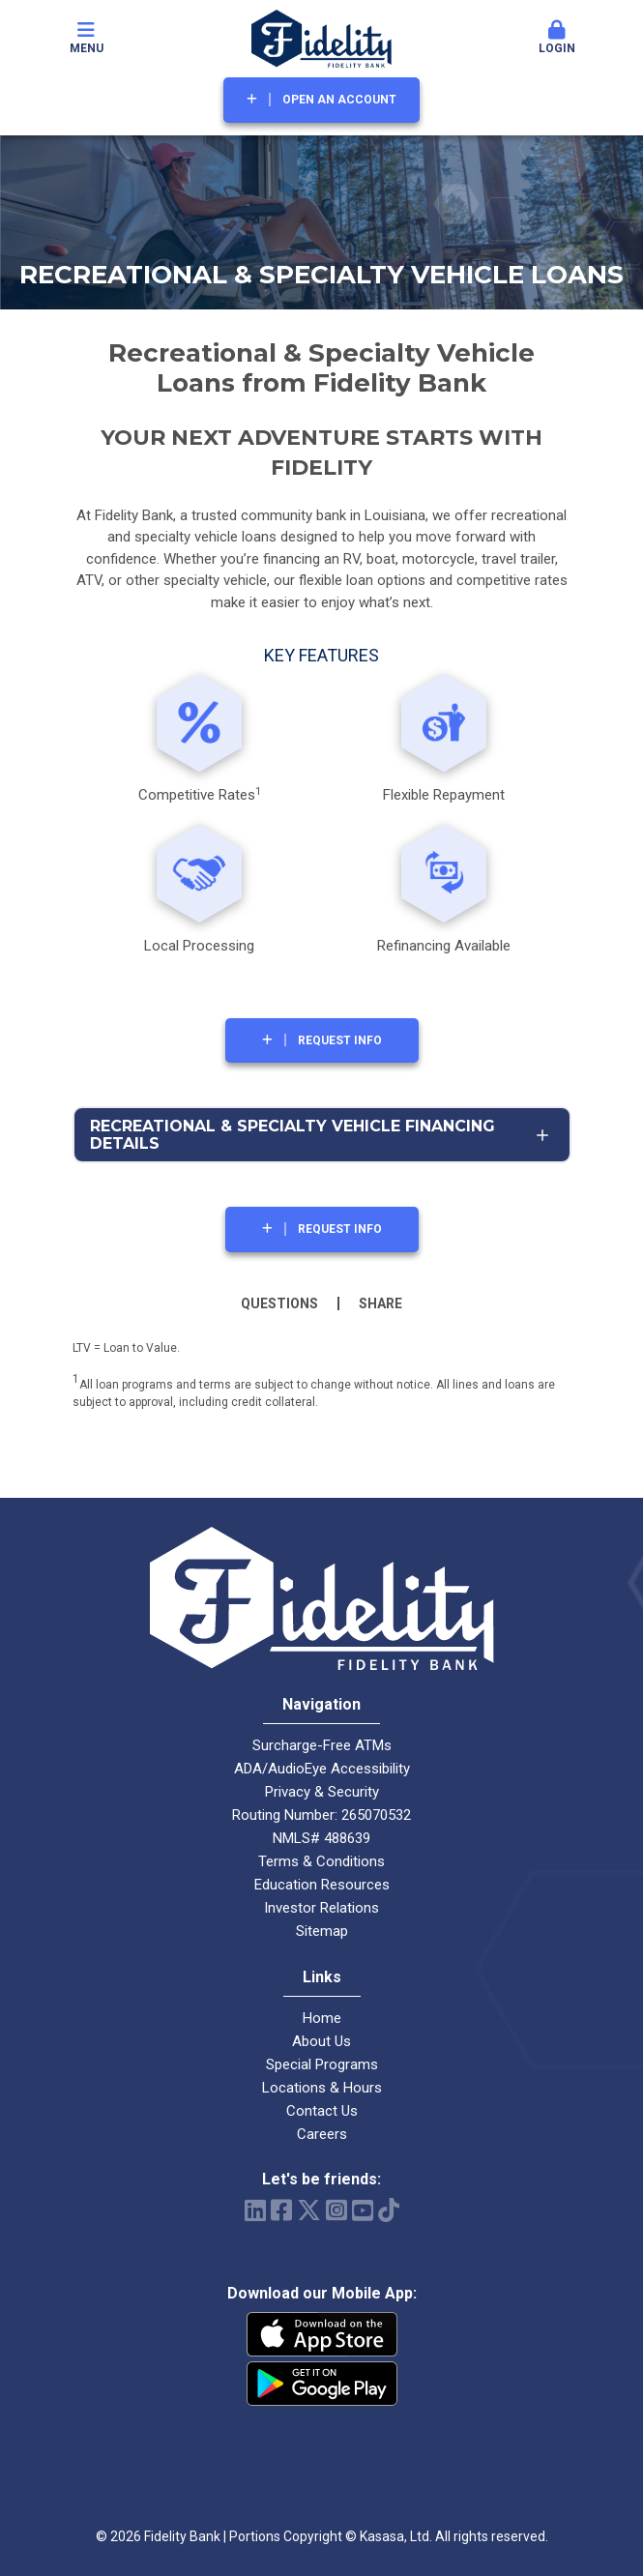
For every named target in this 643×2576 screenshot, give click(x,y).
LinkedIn (255, 2210)
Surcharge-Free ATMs (322, 1745)
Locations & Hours (322, 2087)
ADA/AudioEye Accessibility (322, 1768)
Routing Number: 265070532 (321, 1815)
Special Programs (322, 2064)
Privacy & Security (322, 1791)
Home (322, 2018)
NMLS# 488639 (321, 1838)
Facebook (281, 2210)
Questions (279, 1303)
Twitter (309, 2210)
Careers (322, 2134)
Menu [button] (86, 37)
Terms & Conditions (321, 1861)
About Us (321, 2041)
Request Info (340, 1040)
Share (380, 1303)
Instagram (336, 2210)
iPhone (322, 2334)
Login (557, 37)
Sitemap (322, 1931)
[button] (557, 38)
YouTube (362, 2210)
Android (322, 2383)
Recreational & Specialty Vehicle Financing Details (292, 1135)
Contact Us (322, 2111)
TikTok (388, 2210)
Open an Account (339, 99)
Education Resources (322, 1884)
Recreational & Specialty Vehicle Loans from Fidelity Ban (321, 367)
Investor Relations (321, 1908)
